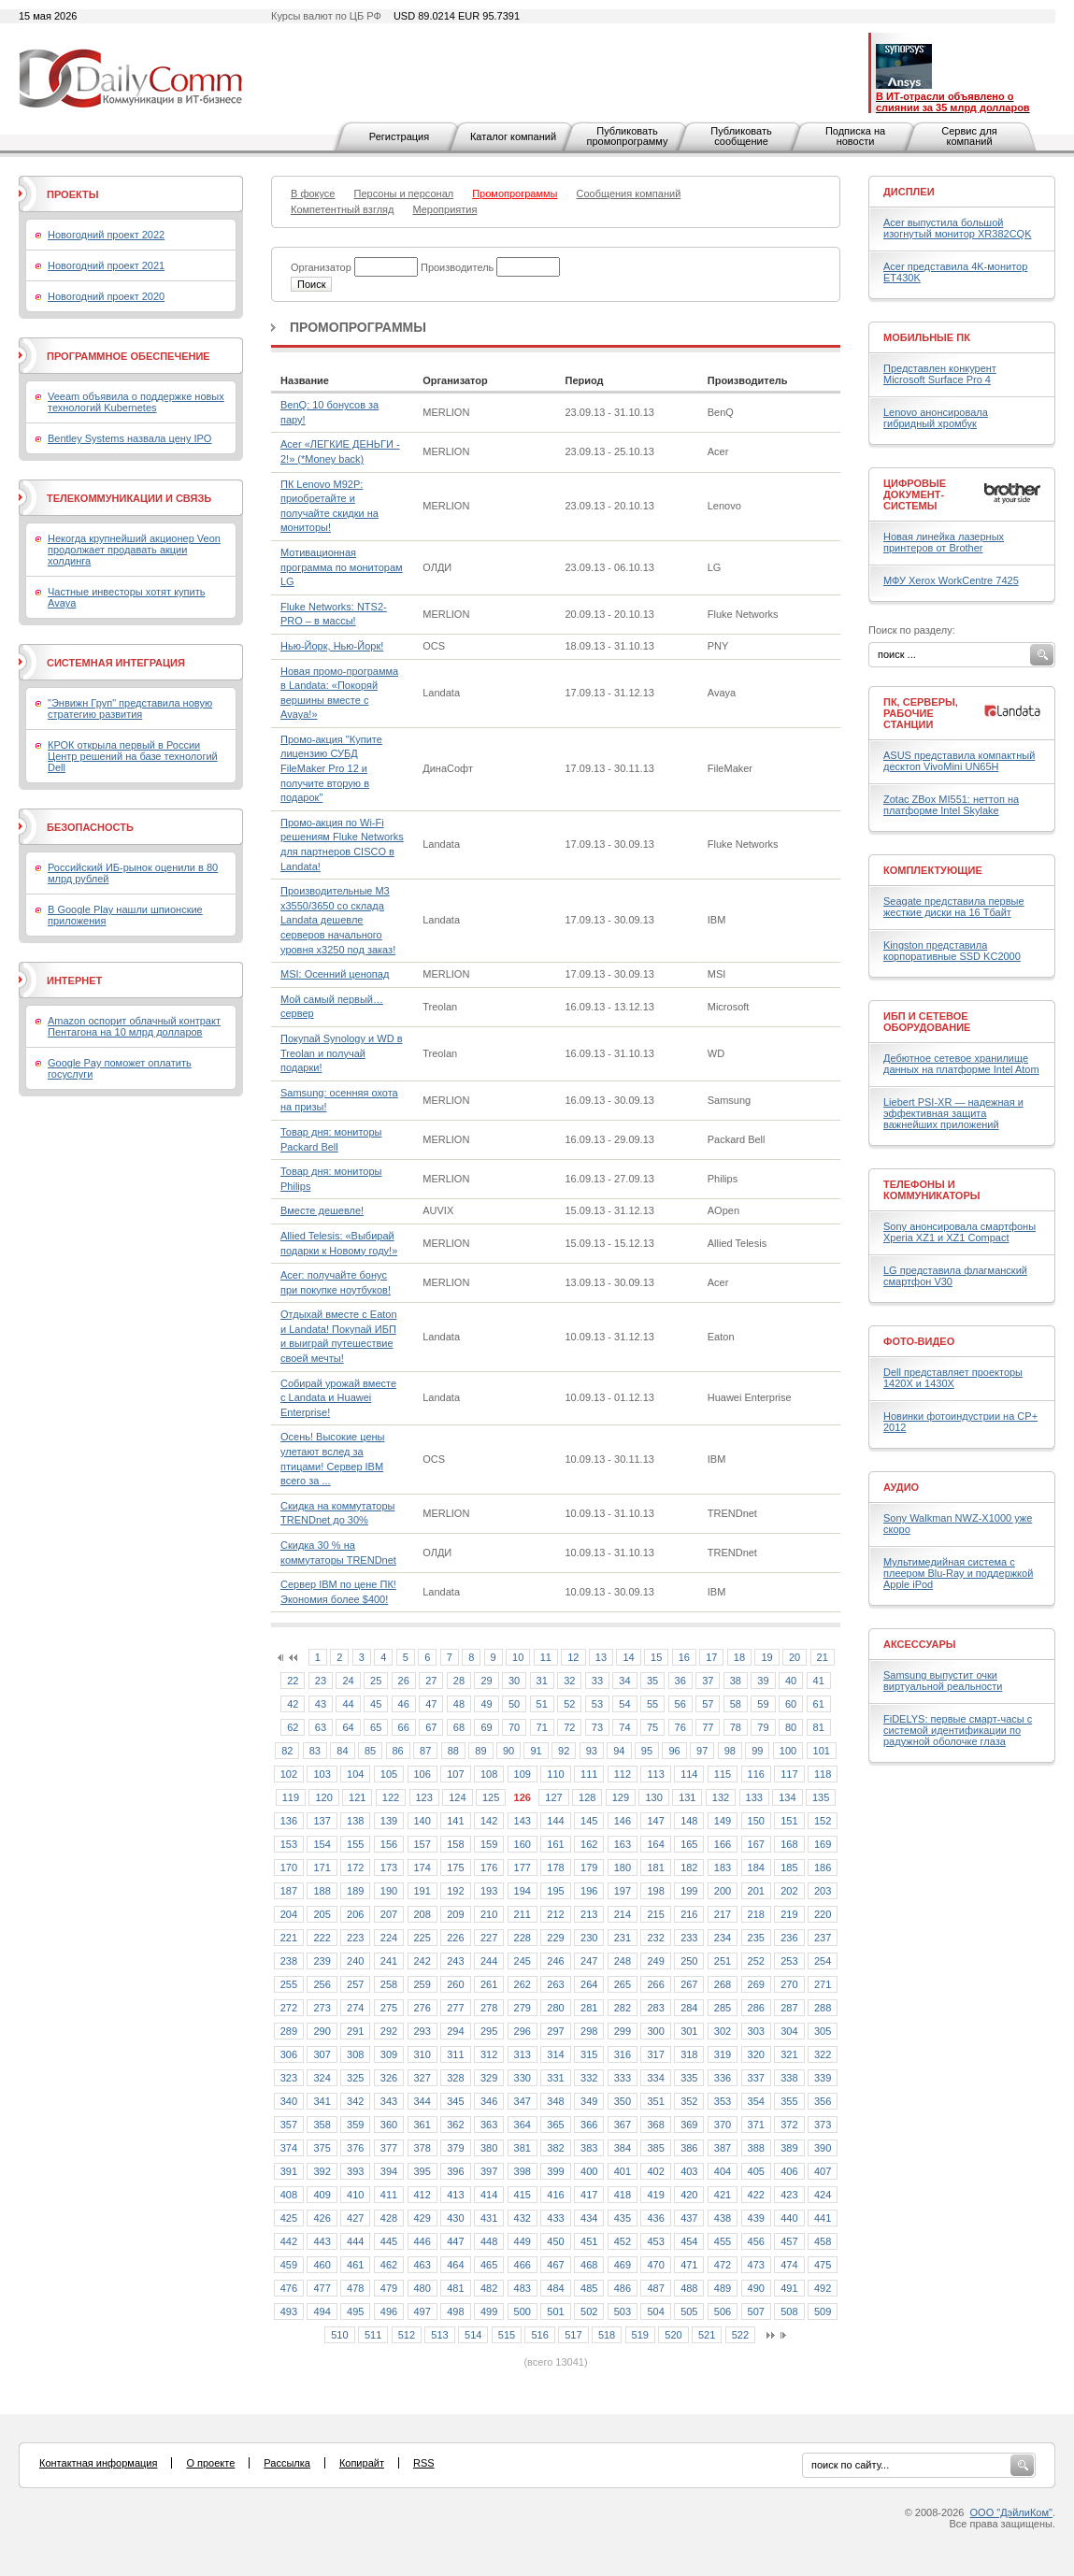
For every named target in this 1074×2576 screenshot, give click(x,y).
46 (403, 1704)
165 (688, 1844)
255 (288, 1984)
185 (788, 1867)
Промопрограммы (358, 327)
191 (422, 1890)
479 (388, 2288)
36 (680, 1680)
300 (655, 2031)
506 (722, 2311)
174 (422, 1867)
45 (375, 1704)
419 (655, 2194)
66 (403, 1727)
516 (539, 2334)
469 (622, 2264)
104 (355, 1774)
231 (622, 1937)
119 (290, 1797)
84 (342, 1750)
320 (756, 2054)
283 (655, 2007)
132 (720, 1797)
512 (406, 2334)
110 (555, 1774)
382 (555, 2148)
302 (722, 2031)
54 (624, 1704)
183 (722, 1867)
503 (622, 2311)
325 (355, 2077)
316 (622, 2054)
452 (622, 2241)
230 (588, 1937)
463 (422, 2264)
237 (822, 1937)
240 (355, 1961)
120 (323, 1797)
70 (514, 1727)
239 (321, 1961)
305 (822, 2031)
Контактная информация (98, 2463)
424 (822, 2194)
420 (688, 2194)
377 (388, 2148)
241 (388, 1961)
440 (788, 2218)
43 (320, 1704)
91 (535, 1750)
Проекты (72, 194)
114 (688, 1774)
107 (455, 1774)
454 (688, 2241)
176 (488, 1867)
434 (588, 2218)
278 (488, 2007)
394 (388, 2171)
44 (347, 1704)
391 (288, 2171)
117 (788, 1774)
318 (688, 2054)
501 (555, 2311)
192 (455, 1890)
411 (388, 2194)
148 (688, 1820)
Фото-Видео (918, 1341)
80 (790, 1727)
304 (788, 2031)
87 (425, 1750)
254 (822, 1961)
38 (735, 1680)
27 (431, 1680)
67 (431, 1727)
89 (480, 1750)
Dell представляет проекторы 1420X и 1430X (953, 1378)
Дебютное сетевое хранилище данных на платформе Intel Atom (961, 1063)
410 (355, 2194)
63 (320, 1727)
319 (722, 2054)
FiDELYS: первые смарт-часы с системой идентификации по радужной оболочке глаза (957, 1730)
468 (588, 2264)
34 (624, 1680)
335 (688, 2077)
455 (722, 2241)
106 (422, 1774)
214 (622, 1914)
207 (388, 1914)
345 (455, 2101)
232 (655, 1937)
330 (522, 2077)
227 (488, 1937)
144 (555, 1820)
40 (790, 1680)
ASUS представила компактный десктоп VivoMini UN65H (959, 761)
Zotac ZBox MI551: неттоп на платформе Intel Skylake (951, 805)
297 (555, 2031)
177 (522, 1867)
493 (288, 2311)
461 (355, 2264)
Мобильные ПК (926, 337)
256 (321, 1984)
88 (453, 1750)
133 (754, 1797)
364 (522, 2124)
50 (514, 1704)
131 (687, 1797)
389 (788, 2148)
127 (553, 1797)
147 (655, 1820)
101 (821, 1750)
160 (522, 1844)
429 (422, 2218)
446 (422, 2241)
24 (347, 1680)
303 (756, 2031)
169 (822, 1844)
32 (569, 1680)
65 (375, 1727)
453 (655, 2241)
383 (588, 2148)
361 (422, 2124)
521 (706, 2334)
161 (555, 1844)
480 (422, 2288)
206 (355, 1914)
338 (788, 2077)
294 (455, 2031)
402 (655, 2171)
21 (822, 1657)
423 (788, 2194)
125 (490, 1797)
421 (722, 2194)
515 (506, 2334)
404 (722, 2171)
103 (321, 1774)
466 (522, 2264)
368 (655, 2124)
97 (702, 1750)
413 (455, 2194)
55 (652, 1704)
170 (288, 1867)
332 (588, 2077)
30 (514, 1680)
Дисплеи (909, 191)
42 (292, 1704)
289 (288, 2031)
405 (756, 2171)
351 (655, 2101)
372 (788, 2124)
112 (622, 1774)
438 (722, 2218)
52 (569, 1704)
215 (655, 1914)
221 (288, 1937)
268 (722, 1984)
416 (555, 2194)
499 (488, 2311)
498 (455, 2311)
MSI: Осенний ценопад (334, 974)
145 (588, 1820)
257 (355, 1984)
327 (422, 2077)
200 (722, 1890)
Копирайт (361, 2463)
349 (588, 2101)
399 (555, 2171)
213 (588, 1914)
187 (288, 1890)
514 (473, 2334)
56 (680, 1704)
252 (756, 1961)
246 (555, 1961)
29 (486, 1680)
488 (688, 2288)
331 (555, 2077)
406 (788, 2171)
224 (388, 1937)
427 (355, 2218)
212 (555, 1914)
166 (722, 1844)
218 (756, 1914)
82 (287, 1750)
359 (355, 2124)
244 (488, 1961)
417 (588, 2194)
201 (756, 1890)
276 (422, 2007)
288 (822, 2007)
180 (622, 1867)
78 (735, 1727)
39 (762, 1680)
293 (422, 2031)
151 (788, 1820)
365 (555, 2124)
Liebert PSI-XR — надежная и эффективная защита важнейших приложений (953, 1113)
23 (320, 1680)
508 (788, 2311)
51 (542, 1704)
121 (357, 1797)
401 (622, 2171)
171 (321, 1867)
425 (288, 2218)
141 (455, 1820)
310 (422, 2054)
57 (707, 1704)
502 (588, 2311)
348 (555, 2101)
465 (488, 2264)
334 (655, 2077)
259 (422, 1984)
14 (628, 1657)
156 (388, 1844)
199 (688, 1890)
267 (688, 1984)
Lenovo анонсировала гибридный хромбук (935, 418)
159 (488, 1844)
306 (288, 2054)
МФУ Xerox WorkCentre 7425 (951, 580)
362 (455, 2124)
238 (288, 1961)
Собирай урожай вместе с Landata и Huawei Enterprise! (338, 1398)
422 (756, 2194)
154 (321, 1844)
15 (656, 1657)
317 (655, 2054)
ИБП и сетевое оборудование (926, 1021)
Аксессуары (919, 1644)
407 (822, 2171)
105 (388, 1774)
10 (517, 1657)
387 (722, 2148)
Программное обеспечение (128, 356)
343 (388, 2101)
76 (680, 1727)
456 (756, 2241)
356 (822, 2101)
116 (756, 1774)
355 (788, 2101)
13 (601, 1657)
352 (688, 2101)
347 (522, 2101)
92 (563, 1750)
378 (422, 2148)
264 (588, 1984)
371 (756, 2124)
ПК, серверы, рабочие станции (920, 713)
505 (688, 2311)
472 (722, 2264)
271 (822, 1984)
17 (711, 1657)
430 (455, 2218)
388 (756, 2148)
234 (722, 1937)
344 (422, 2101)
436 (655, 2218)
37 (707, 1680)
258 (388, 1984)
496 (388, 2311)
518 (606, 2334)
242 (422, 1961)
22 (292, 1680)
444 (355, 2241)
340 (288, 2101)
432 (522, 2218)
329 (488, 2077)
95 (646, 1750)
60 (790, 1704)
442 (288, 2241)
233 (688, 1937)
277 (455, 2007)
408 (288, 2194)
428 (388, 2218)
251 (722, 1961)
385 (655, 2148)
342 (355, 2101)
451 (588, 2241)
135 (820, 1797)
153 (288, 1844)
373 (822, 2124)
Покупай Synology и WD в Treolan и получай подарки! (341, 1053)
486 (622, 2288)
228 (522, 1937)
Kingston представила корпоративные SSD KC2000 (952, 950)
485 (588, 2288)
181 (655, 1867)
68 (459, 1727)
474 (788, 2264)
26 (403, 1680)
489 (722, 2288)
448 (488, 2241)
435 (622, 2218)
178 (555, 1867)
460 (321, 2264)
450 (555, 2241)
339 (822, 2077)
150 (756, 1820)
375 (321, 2148)
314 (555, 2054)
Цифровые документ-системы (914, 494)
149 (722, 1820)
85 (370, 1750)
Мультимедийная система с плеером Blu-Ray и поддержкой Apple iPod (958, 1573)
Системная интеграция (116, 662)
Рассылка (287, 2463)
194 (522, 1890)
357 (288, 2124)
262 (522, 1984)
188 (321, 1890)
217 (722, 1914)
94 (618, 1750)
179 (588, 1867)
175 (455, 1867)
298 (588, 2031)
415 (522, 2194)
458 (822, 2241)
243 (455, 1961)
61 (818, 1704)
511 (373, 2334)
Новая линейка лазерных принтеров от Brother (943, 542)
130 (653, 1797)
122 (390, 1797)
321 (788, 2054)
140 (422, 1820)
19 (766, 1657)
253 (788, 1961)
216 (688, 1914)
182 (688, 1867)
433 (555, 2218)
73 (597, 1727)
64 (347, 1727)
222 (321, 1937)
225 (422, 1937)
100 (788, 1750)
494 (321, 2311)
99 (757, 1750)
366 (588, 2124)
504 (655, 2311)
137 (321, 1820)
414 (488, 2194)
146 (622, 1820)
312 (488, 2054)
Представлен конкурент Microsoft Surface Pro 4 (939, 374)
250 (688, 1961)
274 (355, 2007)
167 (756, 1844)
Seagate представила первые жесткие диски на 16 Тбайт (953, 906)
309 (388, 2054)
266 (655, 1984)
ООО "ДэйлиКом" (1011, 2512)
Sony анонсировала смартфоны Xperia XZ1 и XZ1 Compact (959, 1232)
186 (822, 1867)
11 (545, 1657)
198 (655, 1890)
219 (788, 1914)
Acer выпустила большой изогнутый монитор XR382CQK (957, 228)
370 (722, 2124)
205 (321, 1914)
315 (588, 2054)
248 (622, 1961)
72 (569, 1727)
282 (622, 2007)
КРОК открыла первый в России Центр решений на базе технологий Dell (133, 756)
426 (321, 2218)
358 (321, 2124)
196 (588, 1890)
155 (355, 1844)
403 (688, 2171)
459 (288, 2264)
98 (730, 1750)
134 (787, 1797)
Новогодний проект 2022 (106, 234)
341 (321, 2101)
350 (622, 2101)
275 (388, 2007)
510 (339, 2334)
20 (794, 1657)
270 (788, 1984)
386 (688, 2148)
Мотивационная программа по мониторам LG (341, 567)
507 (756, 2311)
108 (488, 1774)
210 (488, 1914)
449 (522, 2241)
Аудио (901, 1487)
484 (555, 2288)
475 (822, 2264)
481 (455, 2288)
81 (818, 1727)
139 (388, 1820)
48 (459, 1704)
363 (488, 2124)
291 (355, 2031)
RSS (424, 2463)
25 (375, 1680)
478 (355, 2288)
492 (822, 2288)
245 (522, 1961)
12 (573, 1657)
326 (388, 2077)
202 (788, 1890)
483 (522, 2288)
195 (555, 1890)
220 (822, 1914)
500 (522, 2311)
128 (587, 1797)
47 (431, 1704)
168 (788, 1844)
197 (622, 1890)
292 (388, 2031)
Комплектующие (932, 870)
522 (740, 2334)
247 (588, 1961)
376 (355, 2148)
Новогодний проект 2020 (106, 296)
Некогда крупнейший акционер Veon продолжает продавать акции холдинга (134, 549)
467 (555, 2264)
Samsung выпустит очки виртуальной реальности (942, 1680)
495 (355, 2311)
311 (455, 2054)
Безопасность (90, 827)
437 (688, 2218)
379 (455, 2148)
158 (455, 1844)
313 (522, 2054)
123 (424, 1797)
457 (788, 2241)
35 (652, 1680)
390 (822, 2148)
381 (522, 2148)
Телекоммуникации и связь (129, 498)
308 (355, 2054)
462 (388, 2264)
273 (321, 2007)
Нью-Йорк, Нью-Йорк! (331, 645)
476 (288, 2288)
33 (597, 1680)
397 (488, 2171)
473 (756, 2264)
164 (655, 1844)
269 (756, 1984)
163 (622, 1844)
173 (388, 1867)
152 (822, 1820)
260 (455, 1984)
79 (762, 1727)
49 (486, 1704)
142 (488, 1820)
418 (622, 2194)
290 (321, 2031)
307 (321, 2054)
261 (488, 1984)
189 (355, 1890)
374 (288, 2148)
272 (288, 2007)
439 (756, 2218)
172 (355, 1867)
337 (756, 2077)
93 (591, 1750)
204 (288, 1914)
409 (321, 2194)
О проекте (210, 2463)
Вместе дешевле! (322, 1210)
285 (722, 2007)
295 (488, 2031)
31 (542, 1680)
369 (688, 2124)
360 (388, 2124)
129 (620, 1797)
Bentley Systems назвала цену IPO (129, 438)
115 (722, 1774)
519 (640, 2334)
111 (588, 1774)
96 (674, 1750)
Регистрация (399, 136)
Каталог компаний (513, 136)
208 (422, 1914)
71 (542, 1727)
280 (555, 2007)
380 (488, 2148)
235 (756, 1937)
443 (321, 2241)
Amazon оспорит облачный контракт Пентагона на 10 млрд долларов (134, 1026)
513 (439, 2334)
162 (588, 1844)
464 (455, 2264)
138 (355, 1820)
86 (398, 1750)
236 (788, 1937)
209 (455, 1914)
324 (321, 2077)
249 (655, 1961)
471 (688, 2264)
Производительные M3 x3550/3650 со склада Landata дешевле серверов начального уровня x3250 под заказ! (337, 919)
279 (522, 2007)
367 (622, 2124)
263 (555, 1984)
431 (488, 2218)
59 (762, 1704)
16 (684, 1657)
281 (588, 2007)
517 (573, 2334)
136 (288, 1820)
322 (822, 2054)
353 (722, 2101)
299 (622, 2031)
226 (455, 1937)
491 (788, 2288)
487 (655, 2288)
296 (522, 2031)
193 (488, 1890)
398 (522, 2171)
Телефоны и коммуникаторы (932, 1190)
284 (688, 2007)
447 (455, 2241)
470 (655, 2264)
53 (597, 1704)
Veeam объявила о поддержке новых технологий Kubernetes (136, 402)
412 (422, 2194)
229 (555, 1937)
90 (508, 1750)
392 (321, 2171)
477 (321, 2288)
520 (673, 2334)
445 (388, 2241)
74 (624, 1727)
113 (655, 1774)
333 (622, 2077)
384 (622, 2148)
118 (822, 1774)
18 (739, 1657)
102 (288, 1774)
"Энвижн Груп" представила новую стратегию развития (130, 708)
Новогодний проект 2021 (106, 265)
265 (622, 1984)
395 (422, 2171)
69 (486, 1727)
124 (457, 1797)
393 (355, 2171)
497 (422, 2311)
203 (822, 1890)
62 (292, 1727)
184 (756, 1867)
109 (522, 1774)
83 (315, 1750)
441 (822, 2218)
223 (355, 1937)
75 (652, 1727)
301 (688, 2031)
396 (455, 2171)
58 (735, 1704)
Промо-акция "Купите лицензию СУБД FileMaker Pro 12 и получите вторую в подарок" (331, 768)
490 (756, 2288)
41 (818, 1680)
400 (588, 2171)
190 (388, 1890)
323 (288, 2077)
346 (488, 2101)
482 (488, 2288)
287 (788, 2007)
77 (707, 1727)
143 (522, 1820)
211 (522, 1914)
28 (459, 1680)
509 (822, 2311)
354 (756, 2101)
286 (756, 2007)
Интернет (74, 980)
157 (422, 1844)
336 (722, 2077)
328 (455, 2077)
